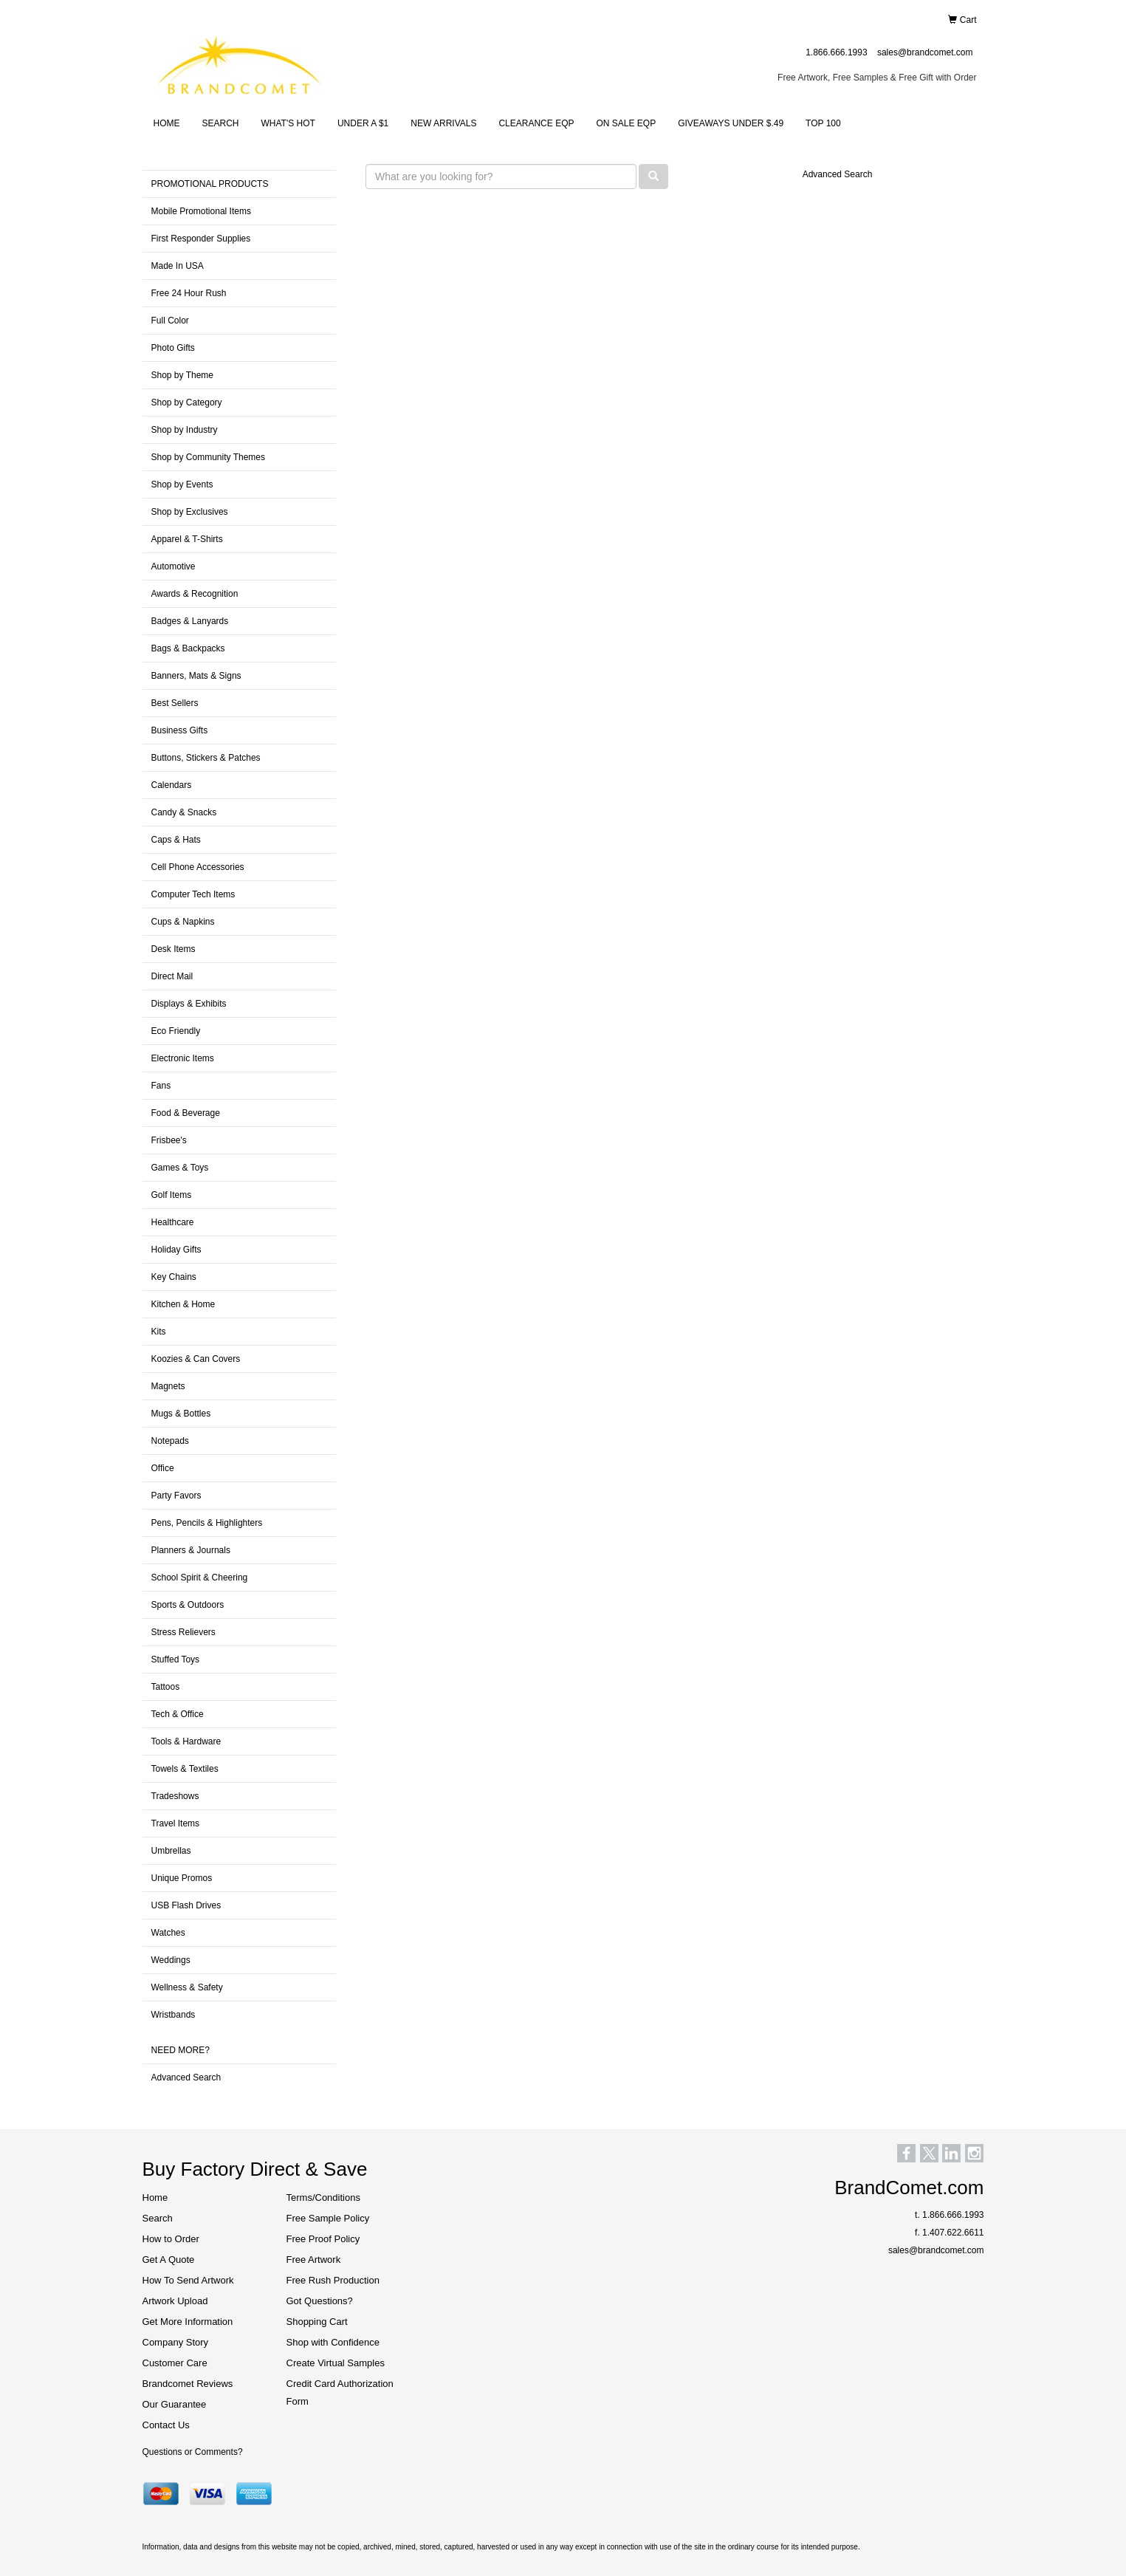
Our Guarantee (175, 2404)
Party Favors (176, 1495)
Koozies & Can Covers (196, 1359)
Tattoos (165, 1687)
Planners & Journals (190, 1550)
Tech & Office (177, 1714)
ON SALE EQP (626, 123)
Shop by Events (182, 484)
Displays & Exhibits (189, 1003)
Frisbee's (169, 1140)
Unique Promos (182, 1878)
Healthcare (172, 1222)
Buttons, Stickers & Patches (206, 758)
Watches (168, 1933)
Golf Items (171, 1195)
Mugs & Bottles (181, 1413)
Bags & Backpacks (188, 648)
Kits (158, 1331)
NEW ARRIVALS (443, 123)
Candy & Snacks (184, 812)
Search (158, 2218)
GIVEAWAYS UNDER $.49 (730, 123)
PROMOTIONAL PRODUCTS (210, 184)
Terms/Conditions (323, 2197)
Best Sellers (175, 703)
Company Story (176, 2342)
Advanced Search (186, 2077)
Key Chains (173, 1277)
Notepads (170, 1441)
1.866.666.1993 (836, 52)
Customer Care (175, 2362)
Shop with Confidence (333, 2342)
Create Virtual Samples (335, 2362)
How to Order (171, 2238)
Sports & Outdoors (187, 1605)
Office (162, 1468)
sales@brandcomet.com (925, 52)
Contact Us (166, 2425)
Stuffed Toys (175, 1659)
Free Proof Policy (323, 2238)
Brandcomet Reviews (188, 2383)
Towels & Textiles (185, 1769)
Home (155, 2197)
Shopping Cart (317, 2321)
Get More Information (188, 2321)
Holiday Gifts (176, 1249)
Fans (161, 1085)
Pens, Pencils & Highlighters (207, 1523)
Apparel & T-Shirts (187, 539)
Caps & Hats (176, 840)
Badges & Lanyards (190, 621)
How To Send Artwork (188, 2280)
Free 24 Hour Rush (189, 293)
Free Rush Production (333, 2280)
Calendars (171, 785)
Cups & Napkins (183, 922)
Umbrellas (171, 1851)
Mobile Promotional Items (201, 211)
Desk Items (173, 949)
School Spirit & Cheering (199, 1577)
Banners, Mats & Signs (196, 676)
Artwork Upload (175, 2300)
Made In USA (177, 266)
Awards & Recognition (194, 594)
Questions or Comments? (193, 2452)
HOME (167, 123)
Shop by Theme (182, 375)
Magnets (168, 1386)
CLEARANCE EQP (536, 123)
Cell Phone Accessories (197, 867)
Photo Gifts (173, 348)
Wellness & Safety (187, 1987)
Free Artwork (313, 2259)
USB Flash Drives (186, 1905)
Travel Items (175, 1823)
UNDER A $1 (362, 123)
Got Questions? (319, 2300)
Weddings (170, 1960)
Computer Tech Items (193, 894)
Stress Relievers (183, 1632)
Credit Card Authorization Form (340, 2392)
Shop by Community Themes (208, 457)
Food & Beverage (185, 1113)
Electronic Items (182, 1058)
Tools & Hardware (186, 1741)
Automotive (173, 566)
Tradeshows (175, 1796)
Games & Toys (180, 1167)
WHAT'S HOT (288, 123)
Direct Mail (172, 976)
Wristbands (173, 2015)
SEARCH (220, 123)
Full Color (170, 320)
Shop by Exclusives (189, 512)
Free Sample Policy (328, 2218)
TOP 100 (823, 123)
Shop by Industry (184, 430)
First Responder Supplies (201, 238)
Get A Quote (169, 2259)
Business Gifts (179, 730)
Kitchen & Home (183, 1304)
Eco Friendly (176, 1031)
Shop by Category (186, 402)
